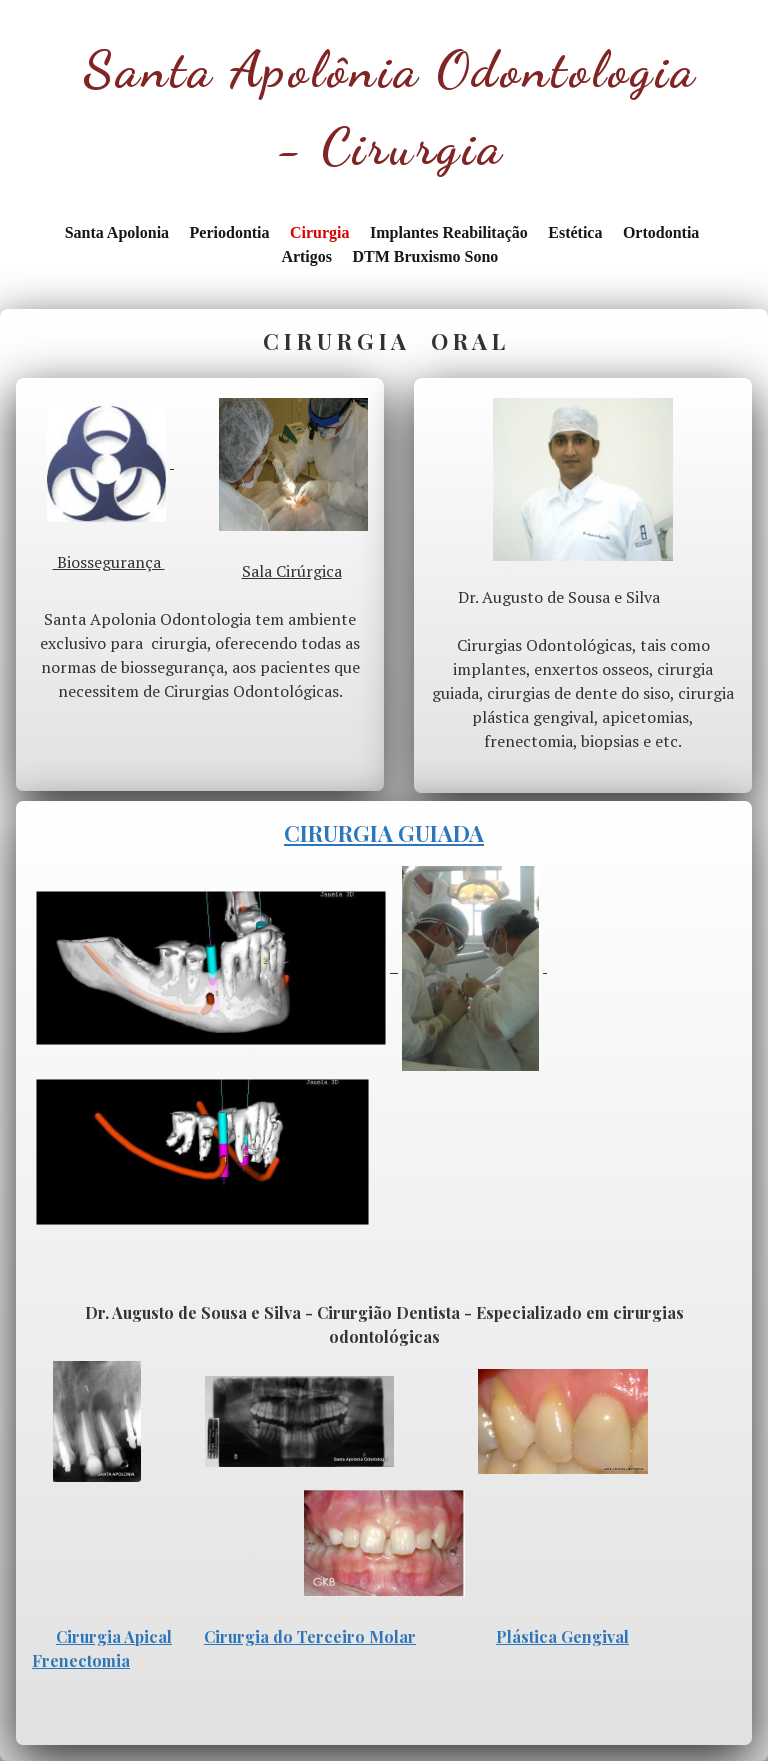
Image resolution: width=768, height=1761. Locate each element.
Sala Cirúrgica (292, 571)
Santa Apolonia (117, 232)
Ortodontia (661, 232)
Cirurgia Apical (114, 1636)
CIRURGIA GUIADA (384, 833)
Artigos (306, 256)
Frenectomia (81, 1660)
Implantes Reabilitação (449, 232)
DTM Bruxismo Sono (425, 256)
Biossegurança (109, 562)
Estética (575, 232)
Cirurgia (320, 232)
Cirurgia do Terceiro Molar (310, 1636)
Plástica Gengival (562, 1636)
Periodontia (230, 232)
